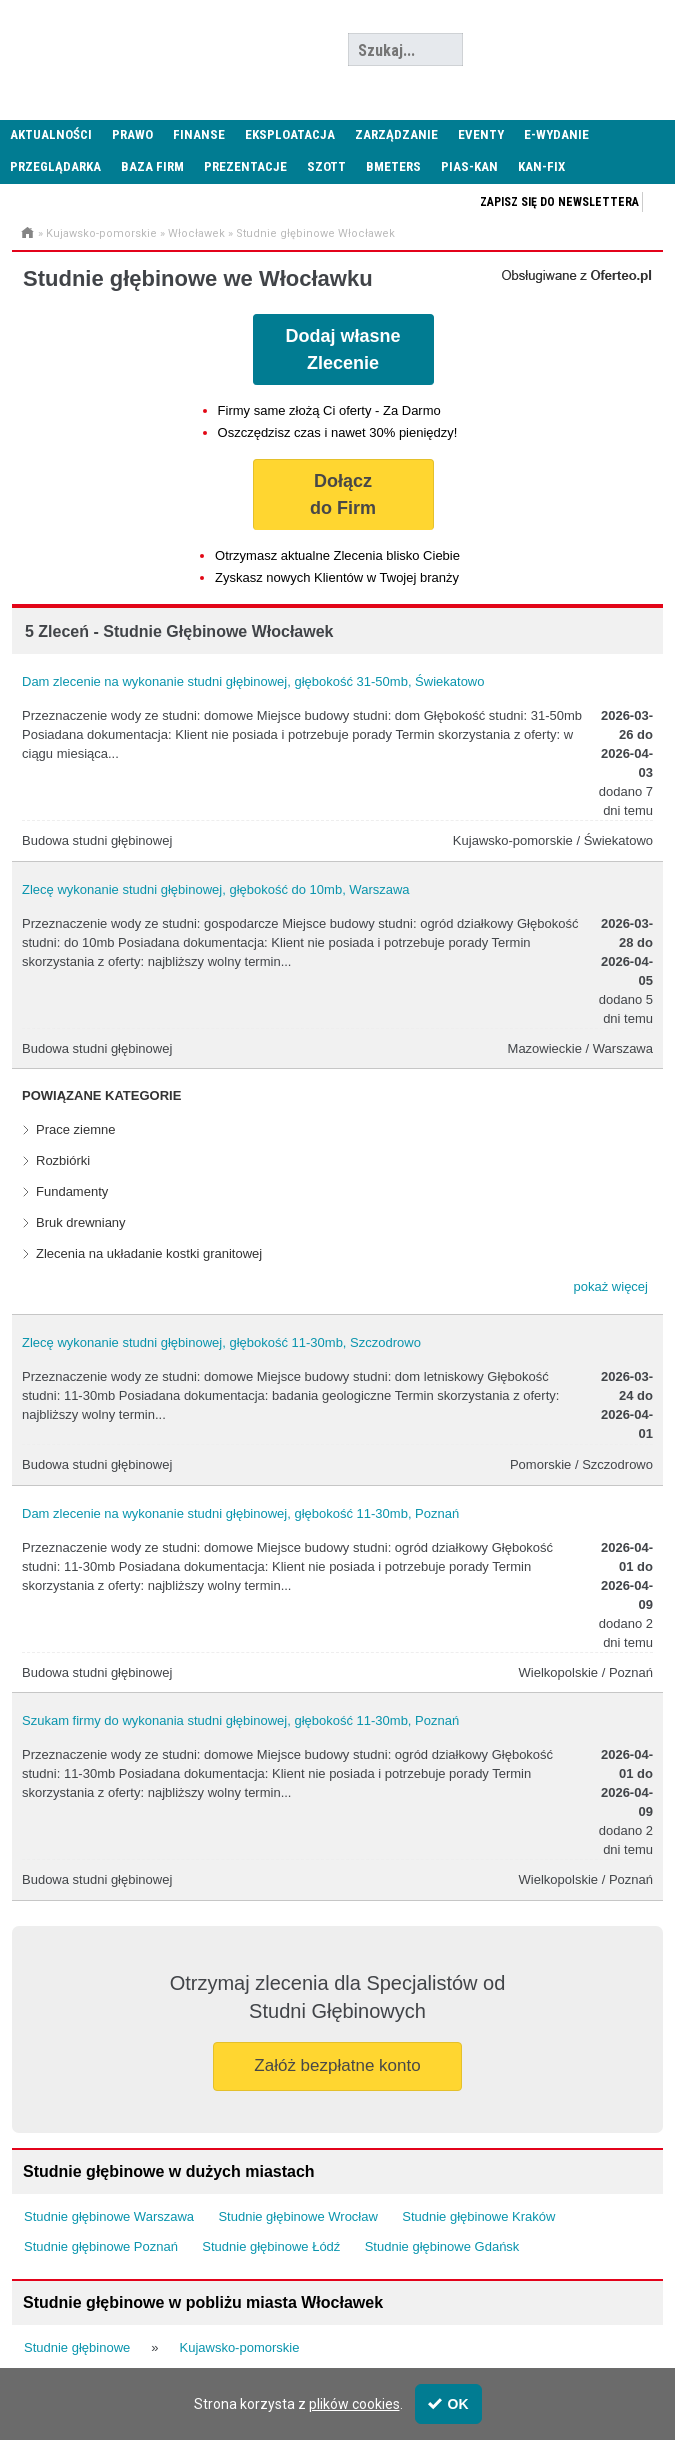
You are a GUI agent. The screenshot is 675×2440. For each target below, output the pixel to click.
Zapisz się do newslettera (559, 202)
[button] (611, 1287)
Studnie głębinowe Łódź (271, 2246)
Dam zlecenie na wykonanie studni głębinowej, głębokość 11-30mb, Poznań (240, 1513)
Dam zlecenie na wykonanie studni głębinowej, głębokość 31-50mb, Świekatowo (253, 681)
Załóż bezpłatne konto (337, 2065)
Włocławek (196, 233)
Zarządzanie (396, 134)
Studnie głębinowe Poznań (101, 2246)
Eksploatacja (290, 134)
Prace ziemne (75, 1129)
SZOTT (326, 166)
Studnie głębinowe (77, 2347)
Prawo (132, 134)
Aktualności (51, 134)
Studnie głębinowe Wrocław (297, 2216)
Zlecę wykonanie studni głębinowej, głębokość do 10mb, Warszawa (216, 889)
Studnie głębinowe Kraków (478, 2216)
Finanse (199, 134)
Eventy (481, 134)
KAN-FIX (541, 166)
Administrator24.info (150, 50)
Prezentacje (245, 166)
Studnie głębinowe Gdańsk (442, 2246)
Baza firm (152, 166)
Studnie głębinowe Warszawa (109, 2216)
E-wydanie (556, 134)
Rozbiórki (63, 1160)
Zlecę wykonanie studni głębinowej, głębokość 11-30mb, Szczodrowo (221, 1342)
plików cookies (354, 2404)
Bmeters (393, 166)
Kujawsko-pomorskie (101, 233)
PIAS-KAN (469, 166)
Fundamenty (72, 1191)
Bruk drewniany (81, 1222)
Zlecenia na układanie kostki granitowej (149, 1253)
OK (448, 2404)
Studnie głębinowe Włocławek (315, 233)
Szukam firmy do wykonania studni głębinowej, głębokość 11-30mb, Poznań (240, 1720)
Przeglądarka (55, 166)
